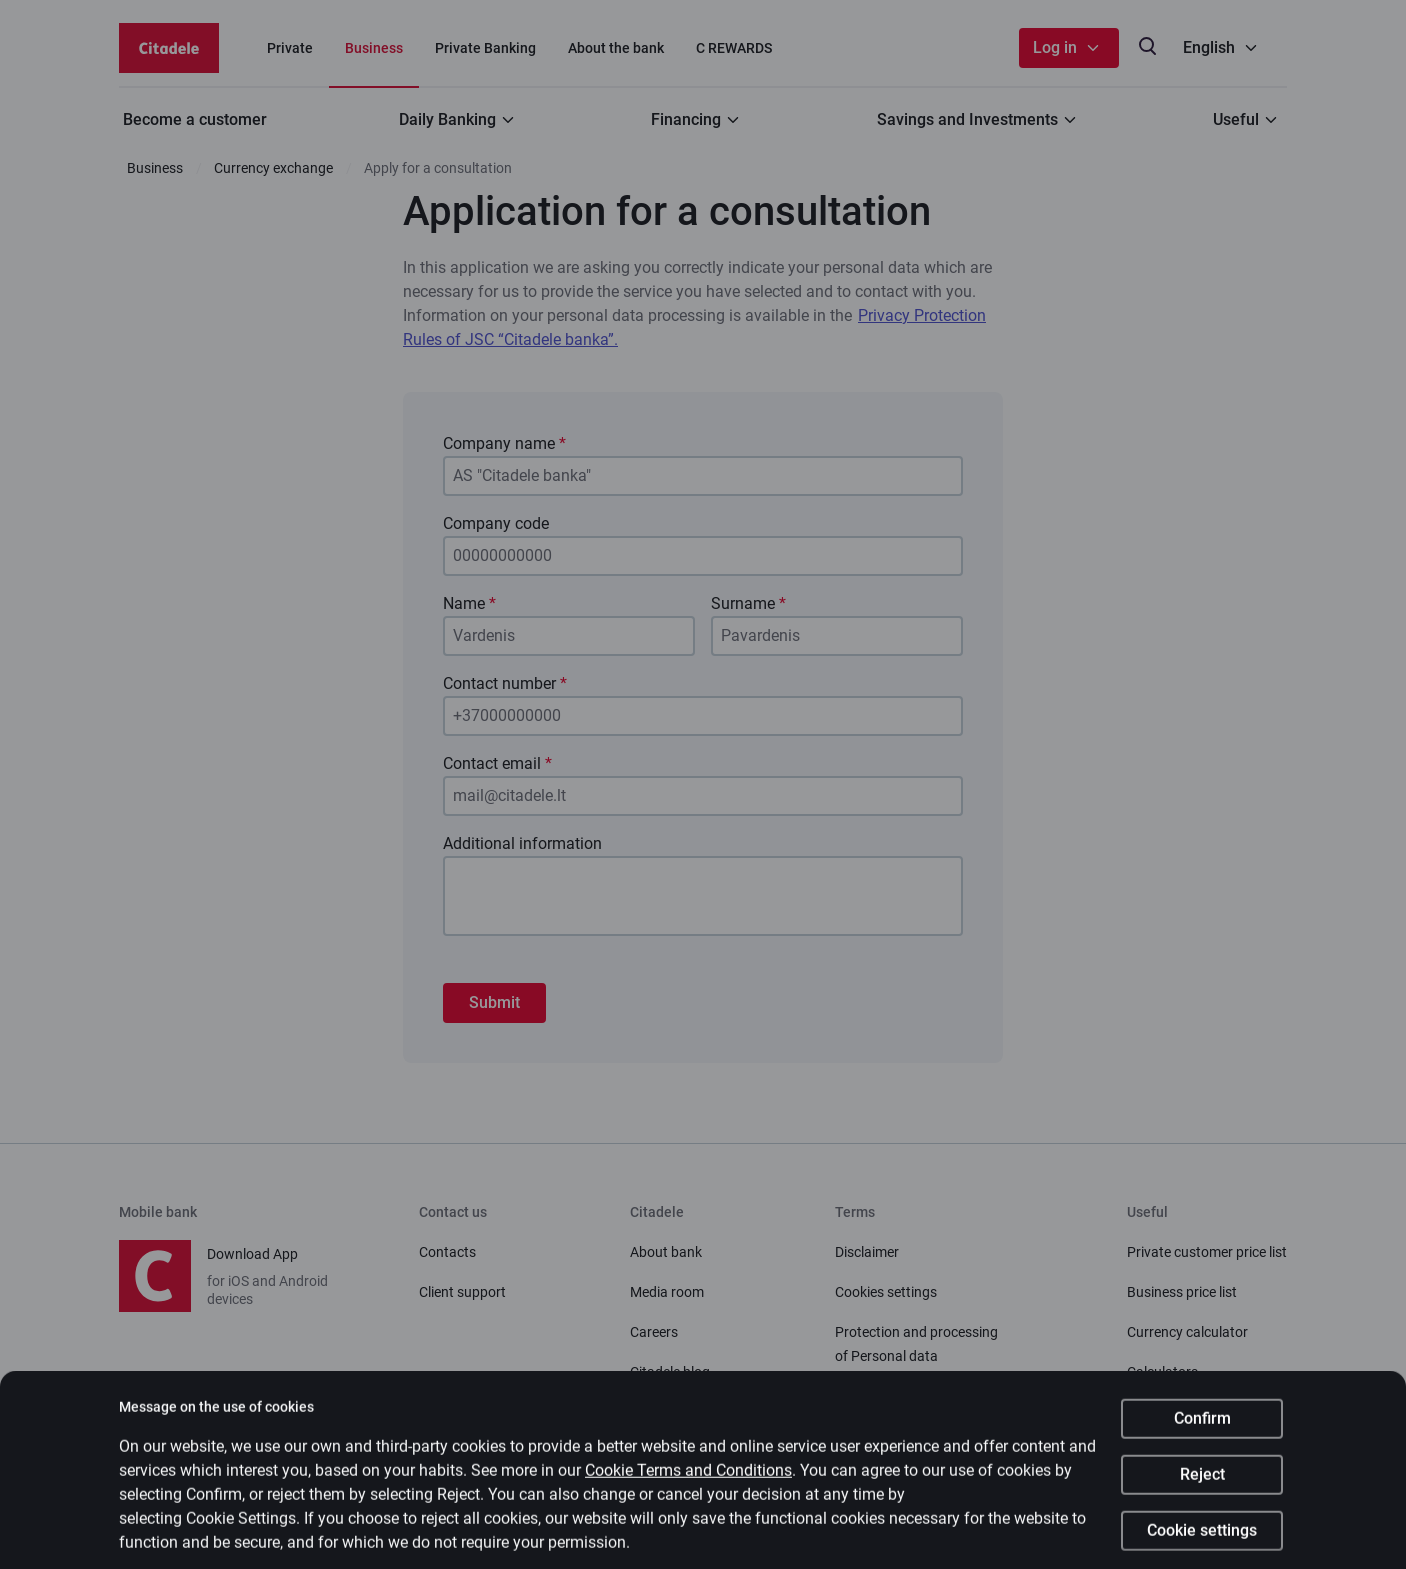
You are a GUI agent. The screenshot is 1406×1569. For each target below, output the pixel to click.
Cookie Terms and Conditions (688, 1483)
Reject (1202, 1487)
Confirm (1202, 1431)
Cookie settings (1202, 1543)
